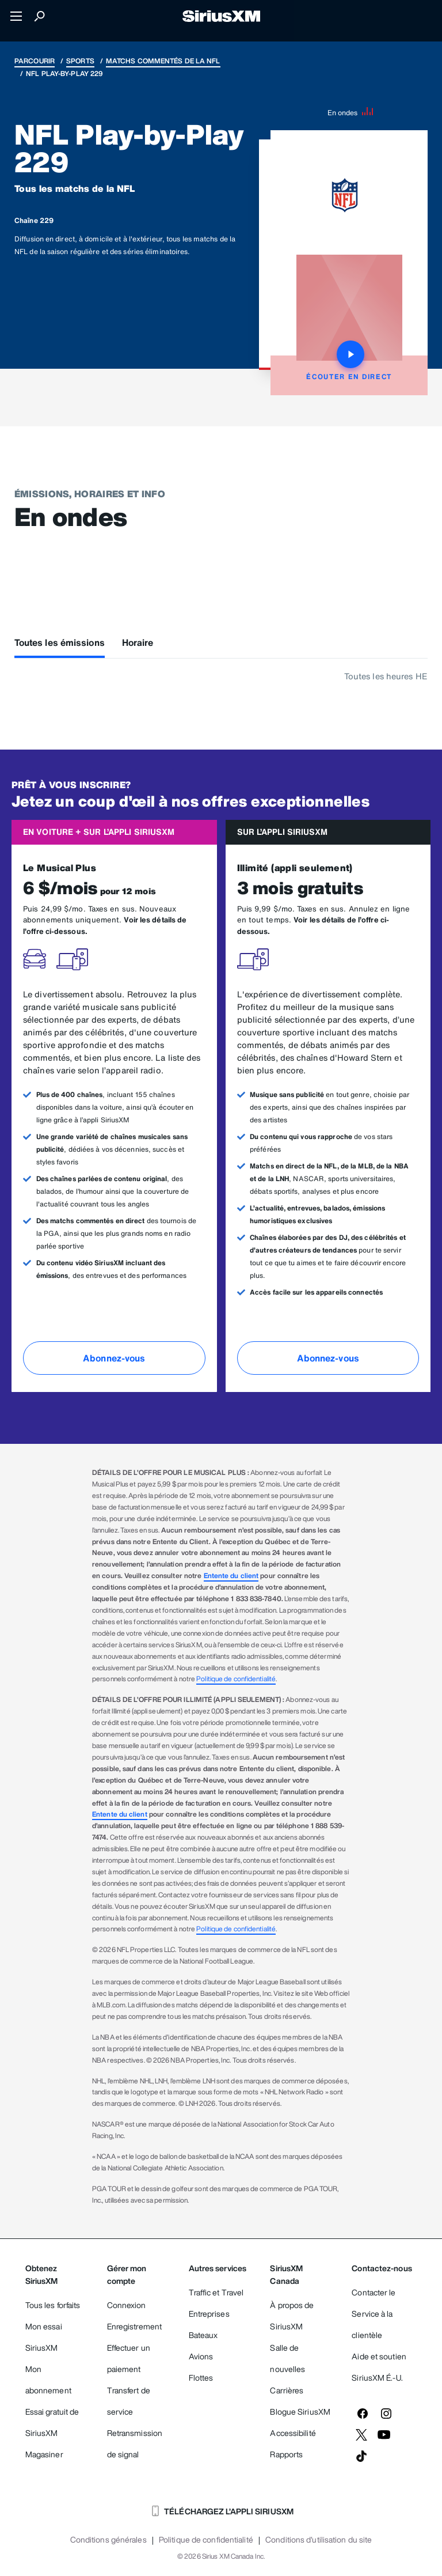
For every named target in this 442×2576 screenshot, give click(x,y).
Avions (201, 2356)
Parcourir (34, 61)
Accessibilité (292, 2433)
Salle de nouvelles (287, 2358)
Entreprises (209, 2314)
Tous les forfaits (53, 2305)
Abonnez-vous (114, 1358)
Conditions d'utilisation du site (318, 2539)
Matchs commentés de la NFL (163, 61)
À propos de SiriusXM (292, 2315)
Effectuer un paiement (128, 2358)
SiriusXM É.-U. (377, 2377)
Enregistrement (134, 2326)
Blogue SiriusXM (300, 2411)
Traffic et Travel (216, 2292)
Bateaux (203, 2335)
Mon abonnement (48, 2379)
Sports (80, 61)
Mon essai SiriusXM (43, 2337)
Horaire (138, 642)
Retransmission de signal (134, 2443)
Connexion (126, 2305)
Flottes (201, 2377)
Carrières (286, 2390)
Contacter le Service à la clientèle (373, 2313)
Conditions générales (108, 2539)
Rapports (286, 2454)
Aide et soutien (379, 2356)
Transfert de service (128, 2401)
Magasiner (44, 2454)
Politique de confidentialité (236, 1679)
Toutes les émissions (59, 642)
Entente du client (231, 1575)
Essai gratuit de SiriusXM (52, 2422)
